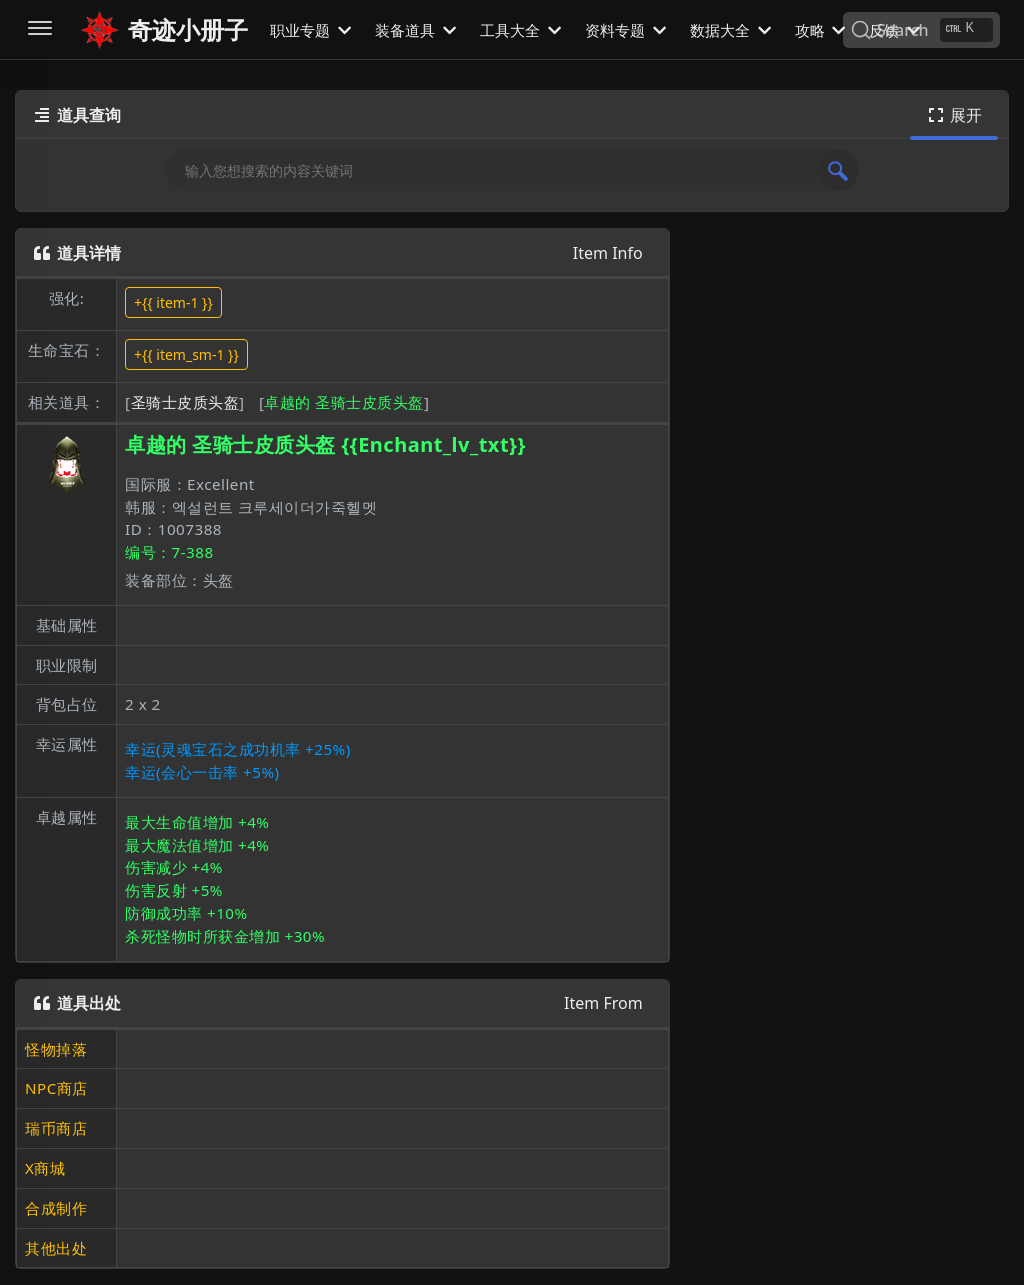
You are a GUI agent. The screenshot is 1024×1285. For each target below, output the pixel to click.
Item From (603, 1003)
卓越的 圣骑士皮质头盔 (343, 402)
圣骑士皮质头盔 (185, 402)
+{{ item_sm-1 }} (186, 354)
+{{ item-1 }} (173, 302)
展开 (954, 115)
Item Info (608, 253)
